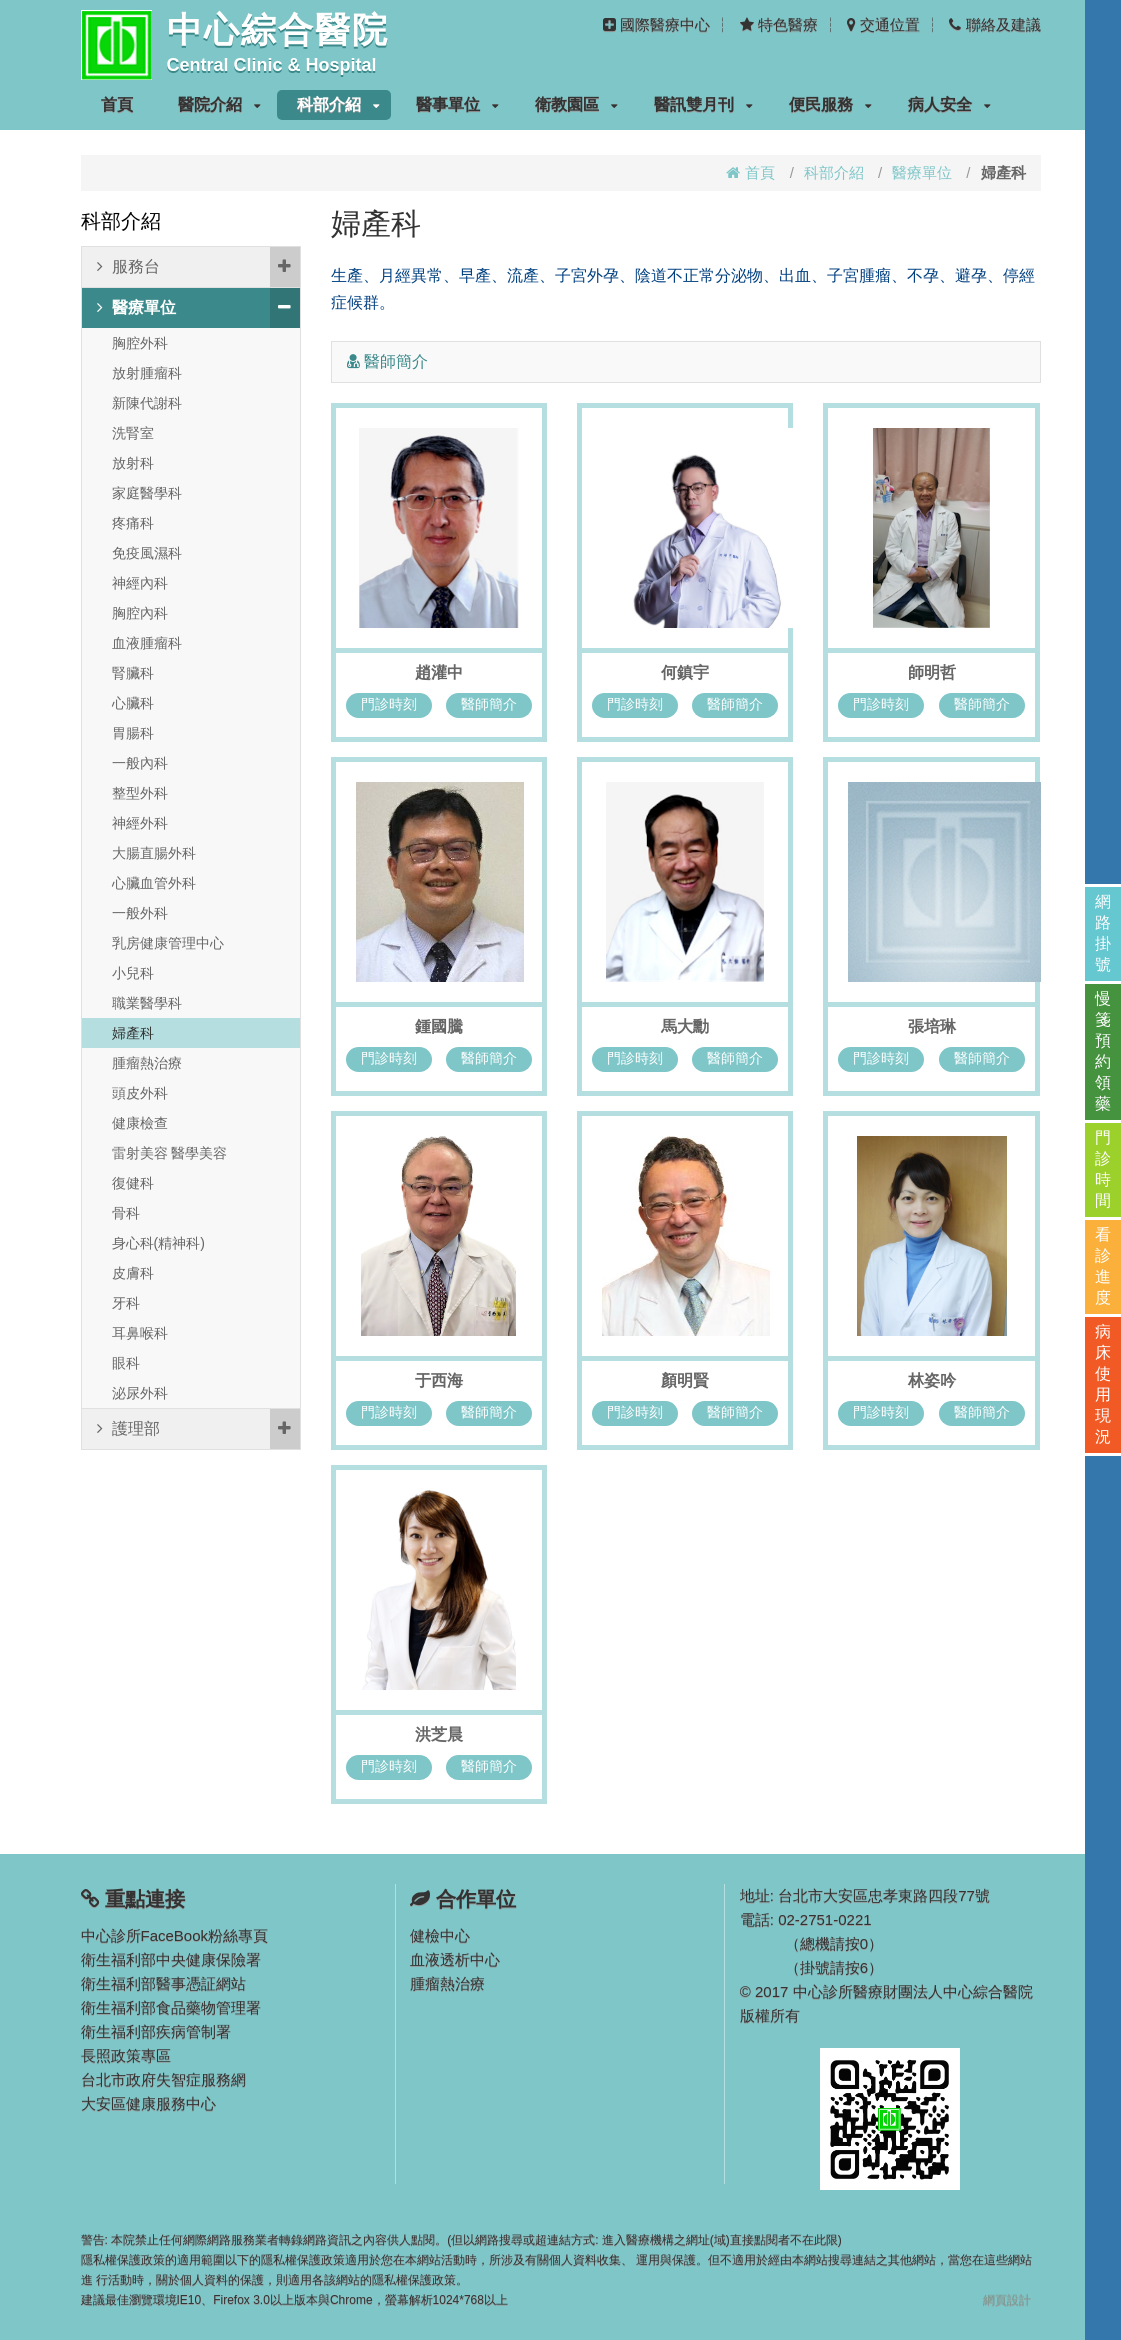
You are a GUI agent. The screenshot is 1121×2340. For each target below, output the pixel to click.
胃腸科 (133, 733)
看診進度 (1103, 1266)
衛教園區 (576, 104)
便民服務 (830, 104)
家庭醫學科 (147, 493)
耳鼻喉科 (140, 1333)
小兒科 (133, 973)
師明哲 (932, 672)
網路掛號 (1103, 933)
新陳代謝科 (147, 403)
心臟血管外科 (154, 883)
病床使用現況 (1103, 1384)
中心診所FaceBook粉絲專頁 (175, 1935)
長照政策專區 (126, 2055)
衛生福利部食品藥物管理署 (171, 2007)
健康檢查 (140, 1123)
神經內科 (140, 583)
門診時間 (1103, 1169)
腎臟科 (133, 673)
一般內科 (140, 763)
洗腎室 (133, 433)
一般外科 (140, 913)
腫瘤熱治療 (147, 1063)
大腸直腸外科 (154, 853)
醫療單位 (922, 172)
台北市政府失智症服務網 (163, 2079)
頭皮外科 (140, 1093)
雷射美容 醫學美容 (170, 1153)
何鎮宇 (685, 672)
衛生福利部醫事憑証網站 (163, 1983)
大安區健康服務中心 (148, 2103)
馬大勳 (685, 1026)
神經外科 (140, 823)
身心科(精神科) (158, 1243)
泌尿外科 (140, 1393)
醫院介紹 (219, 104)
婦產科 (133, 1033)
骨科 (126, 1213)
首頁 (117, 104)
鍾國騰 (439, 1026)
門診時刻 (389, 704)
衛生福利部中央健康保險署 (171, 1959)
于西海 (439, 1380)
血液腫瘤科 (147, 643)
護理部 (198, 1429)
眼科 (126, 1363)
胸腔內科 (140, 613)
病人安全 (949, 104)
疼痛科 (133, 523)
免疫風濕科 (147, 553)
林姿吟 (932, 1380)
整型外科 (140, 793)
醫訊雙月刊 (703, 104)
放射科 (133, 463)
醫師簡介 (489, 704)
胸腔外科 (140, 343)
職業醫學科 (147, 1003)
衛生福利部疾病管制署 (156, 2031)
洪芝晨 (439, 1734)
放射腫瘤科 (147, 373)
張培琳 (932, 1026)
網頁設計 (1007, 2300)
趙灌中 (439, 672)
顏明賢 (685, 1380)
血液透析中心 (455, 1959)
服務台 (198, 267)
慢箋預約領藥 (1103, 1051)
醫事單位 (457, 104)
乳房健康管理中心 (168, 943)
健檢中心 (440, 1935)
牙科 (126, 1303)
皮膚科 (133, 1273)
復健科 (133, 1183)
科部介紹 (338, 104)
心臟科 (133, 703)
